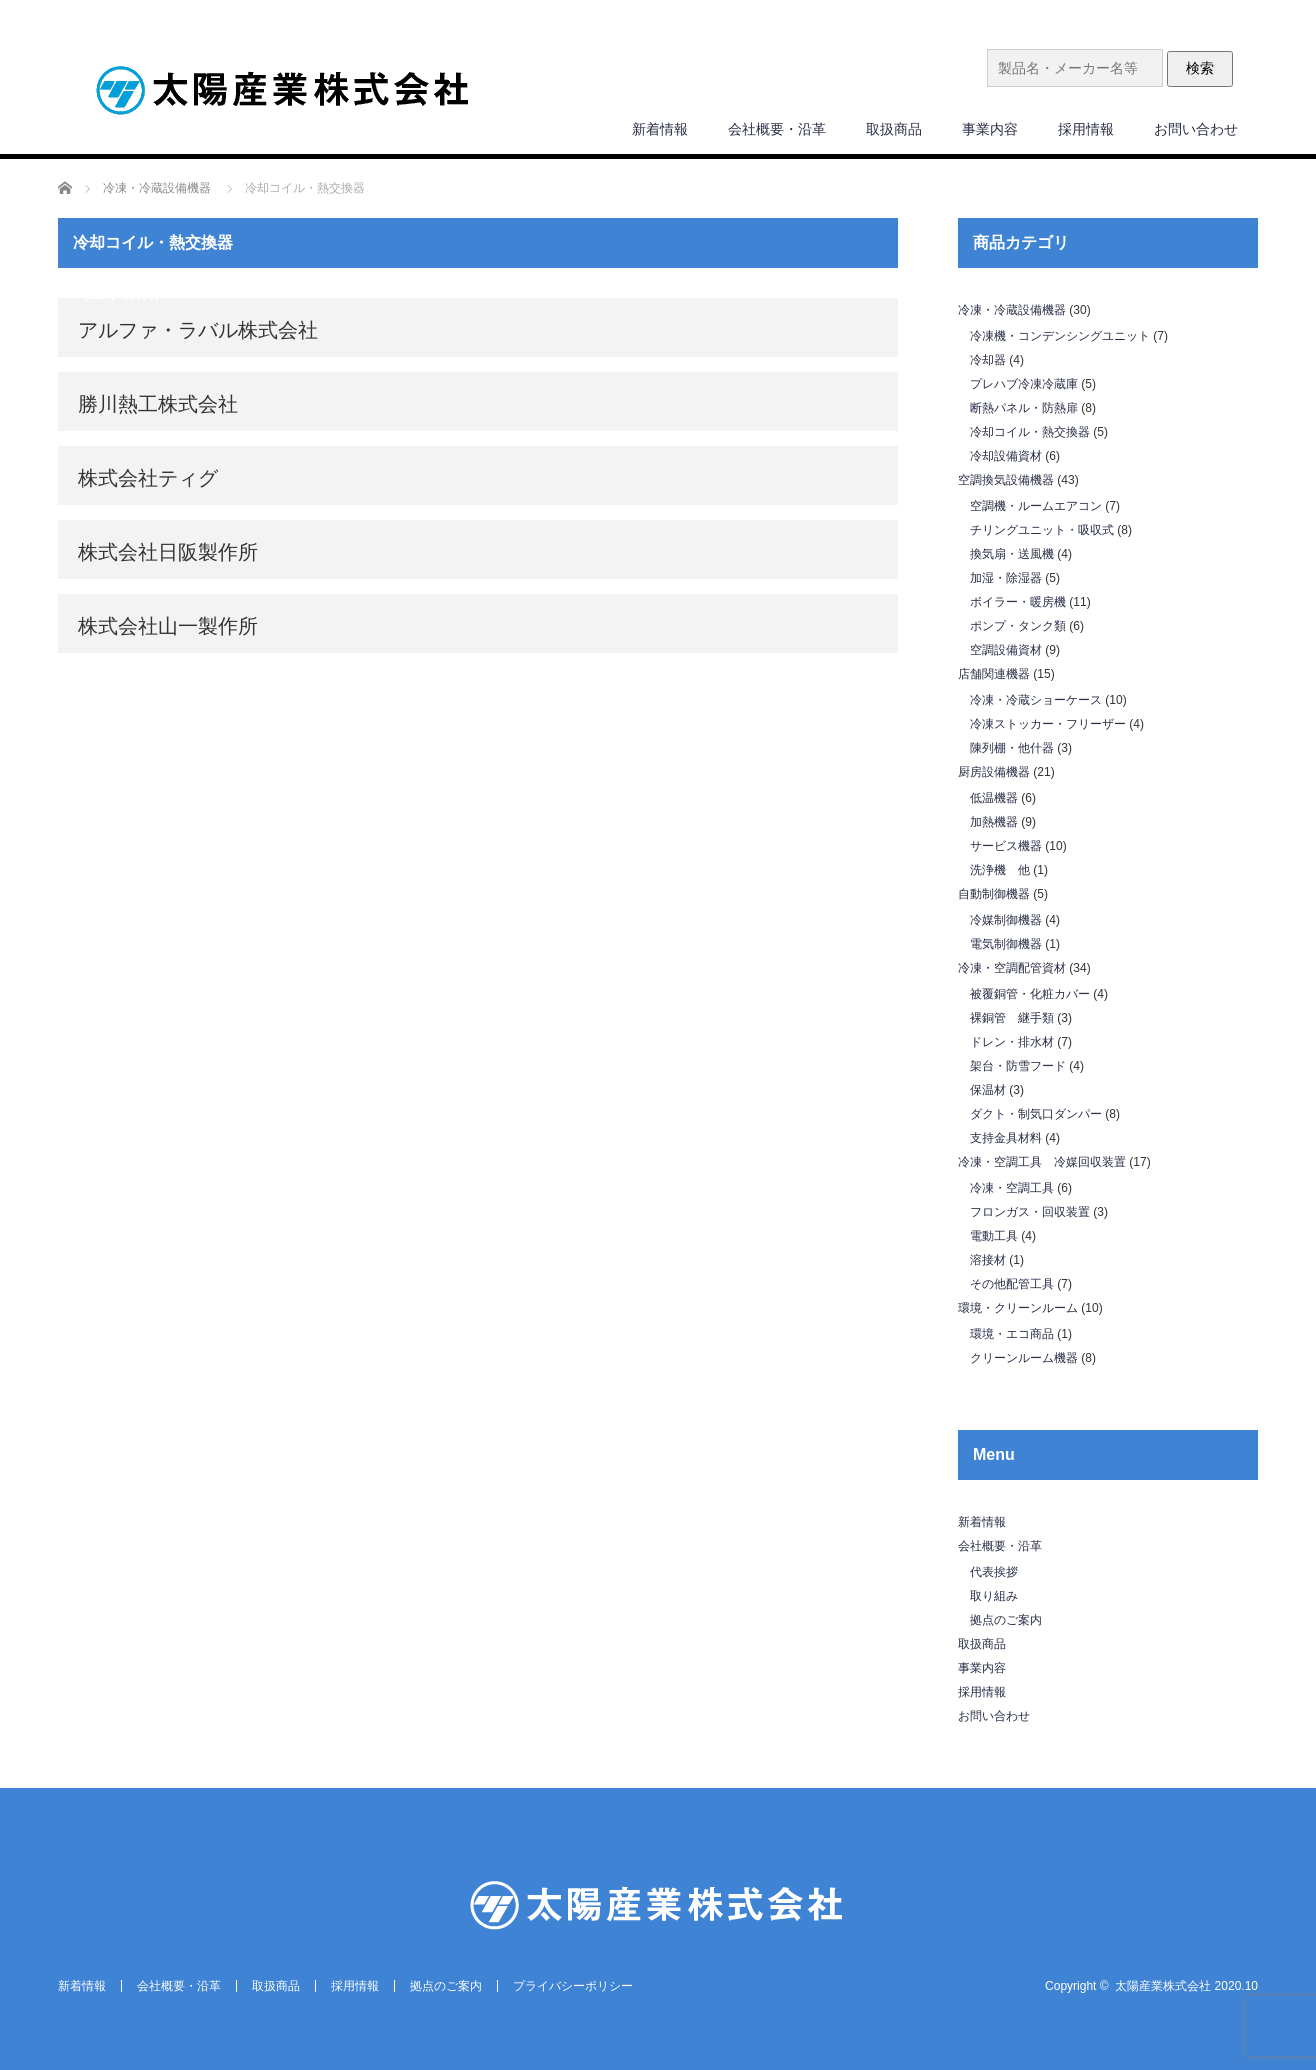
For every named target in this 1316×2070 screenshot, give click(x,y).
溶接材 (988, 1260)
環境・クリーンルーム (1018, 1308)
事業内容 (990, 129)
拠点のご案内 (1006, 1620)
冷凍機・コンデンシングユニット (1060, 336)
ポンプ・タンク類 (1018, 626)
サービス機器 (1006, 846)
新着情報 (660, 129)
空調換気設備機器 (1006, 480)
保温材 (988, 1090)
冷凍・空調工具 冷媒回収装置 (1042, 1162)
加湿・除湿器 (1006, 578)
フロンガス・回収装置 (1030, 1212)
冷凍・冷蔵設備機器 (1012, 310)
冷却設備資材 (1006, 456)
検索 (1200, 68)
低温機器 (994, 798)
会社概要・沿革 (777, 129)
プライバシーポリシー (573, 1986)
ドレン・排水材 (1012, 1042)
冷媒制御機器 (1006, 920)
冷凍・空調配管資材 (1012, 968)
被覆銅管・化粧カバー (1030, 994)
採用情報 (1086, 129)
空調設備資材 (1006, 650)
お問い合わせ (1196, 129)
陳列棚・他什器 (1012, 748)
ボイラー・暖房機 (1018, 602)
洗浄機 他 (1000, 870)
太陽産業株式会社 (1163, 1986)
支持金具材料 (1006, 1138)
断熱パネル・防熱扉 (1024, 408)
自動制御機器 (994, 894)
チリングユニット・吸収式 (1042, 530)
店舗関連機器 (994, 674)
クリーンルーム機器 (1024, 1358)
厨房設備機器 (994, 772)
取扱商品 (894, 129)
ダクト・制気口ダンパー (1036, 1114)
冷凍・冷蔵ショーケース (1036, 700)
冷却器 (988, 360)
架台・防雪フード (1018, 1066)
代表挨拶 (994, 1572)
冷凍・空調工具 (1012, 1188)
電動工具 (994, 1236)
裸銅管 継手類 (1012, 1018)
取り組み (994, 1596)
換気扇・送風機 (1012, 554)
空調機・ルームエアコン (1036, 506)
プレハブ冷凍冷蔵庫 (1024, 384)
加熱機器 (994, 822)
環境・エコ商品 (1012, 1334)
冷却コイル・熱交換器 (1030, 432)
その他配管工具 (1012, 1284)
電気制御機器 (1006, 944)
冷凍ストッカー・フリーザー (1048, 724)
